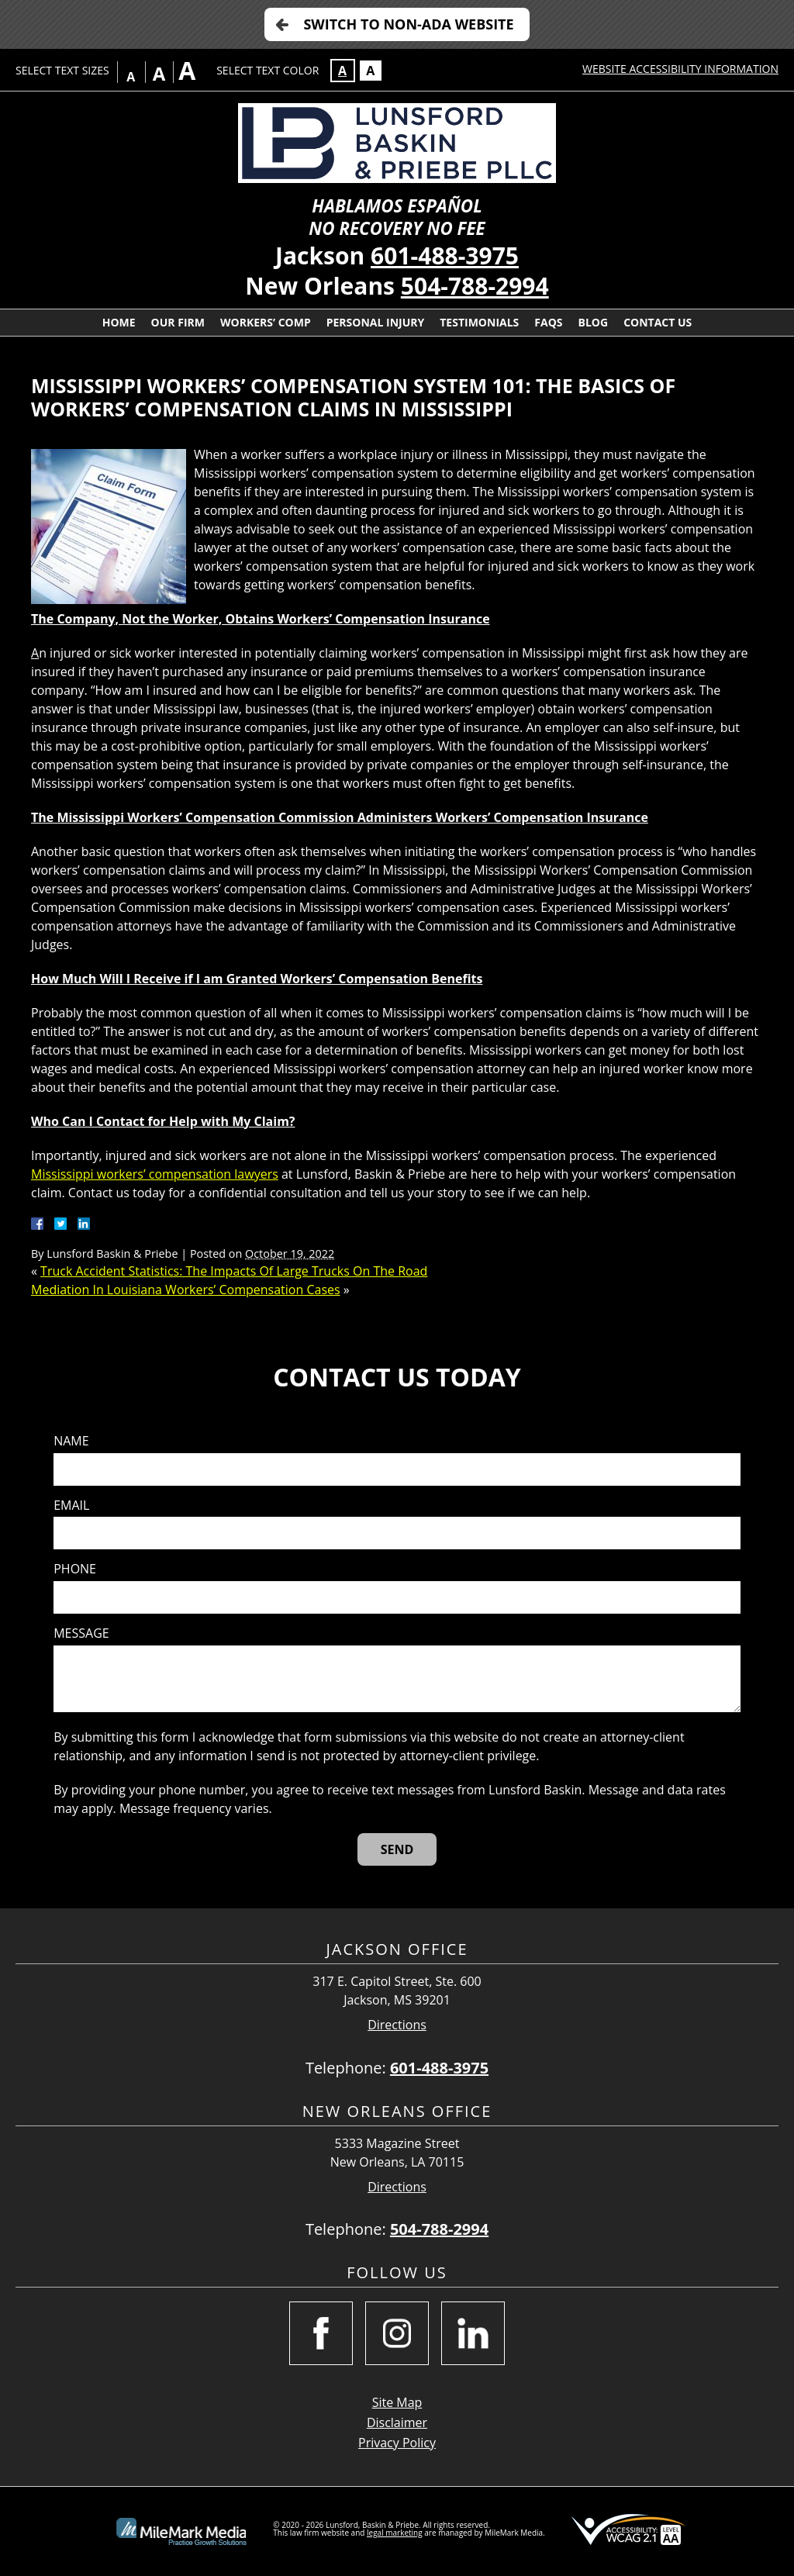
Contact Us (657, 322)
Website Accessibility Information (680, 68)
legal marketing (395, 2532)
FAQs (548, 322)
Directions (397, 2025)
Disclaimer (397, 2422)
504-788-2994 (475, 286)
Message (81, 1633)
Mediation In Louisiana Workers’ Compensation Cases (185, 1289)
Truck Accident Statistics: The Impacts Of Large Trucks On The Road (233, 1270)
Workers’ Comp (265, 322)
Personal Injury (375, 322)
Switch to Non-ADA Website (408, 24)
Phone (75, 1569)
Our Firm (178, 322)
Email (71, 1505)
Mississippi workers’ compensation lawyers (154, 1174)
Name (71, 1441)
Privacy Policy (397, 2442)
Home (119, 322)
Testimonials (479, 322)
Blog (593, 322)
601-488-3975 (445, 255)
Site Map (397, 2402)
